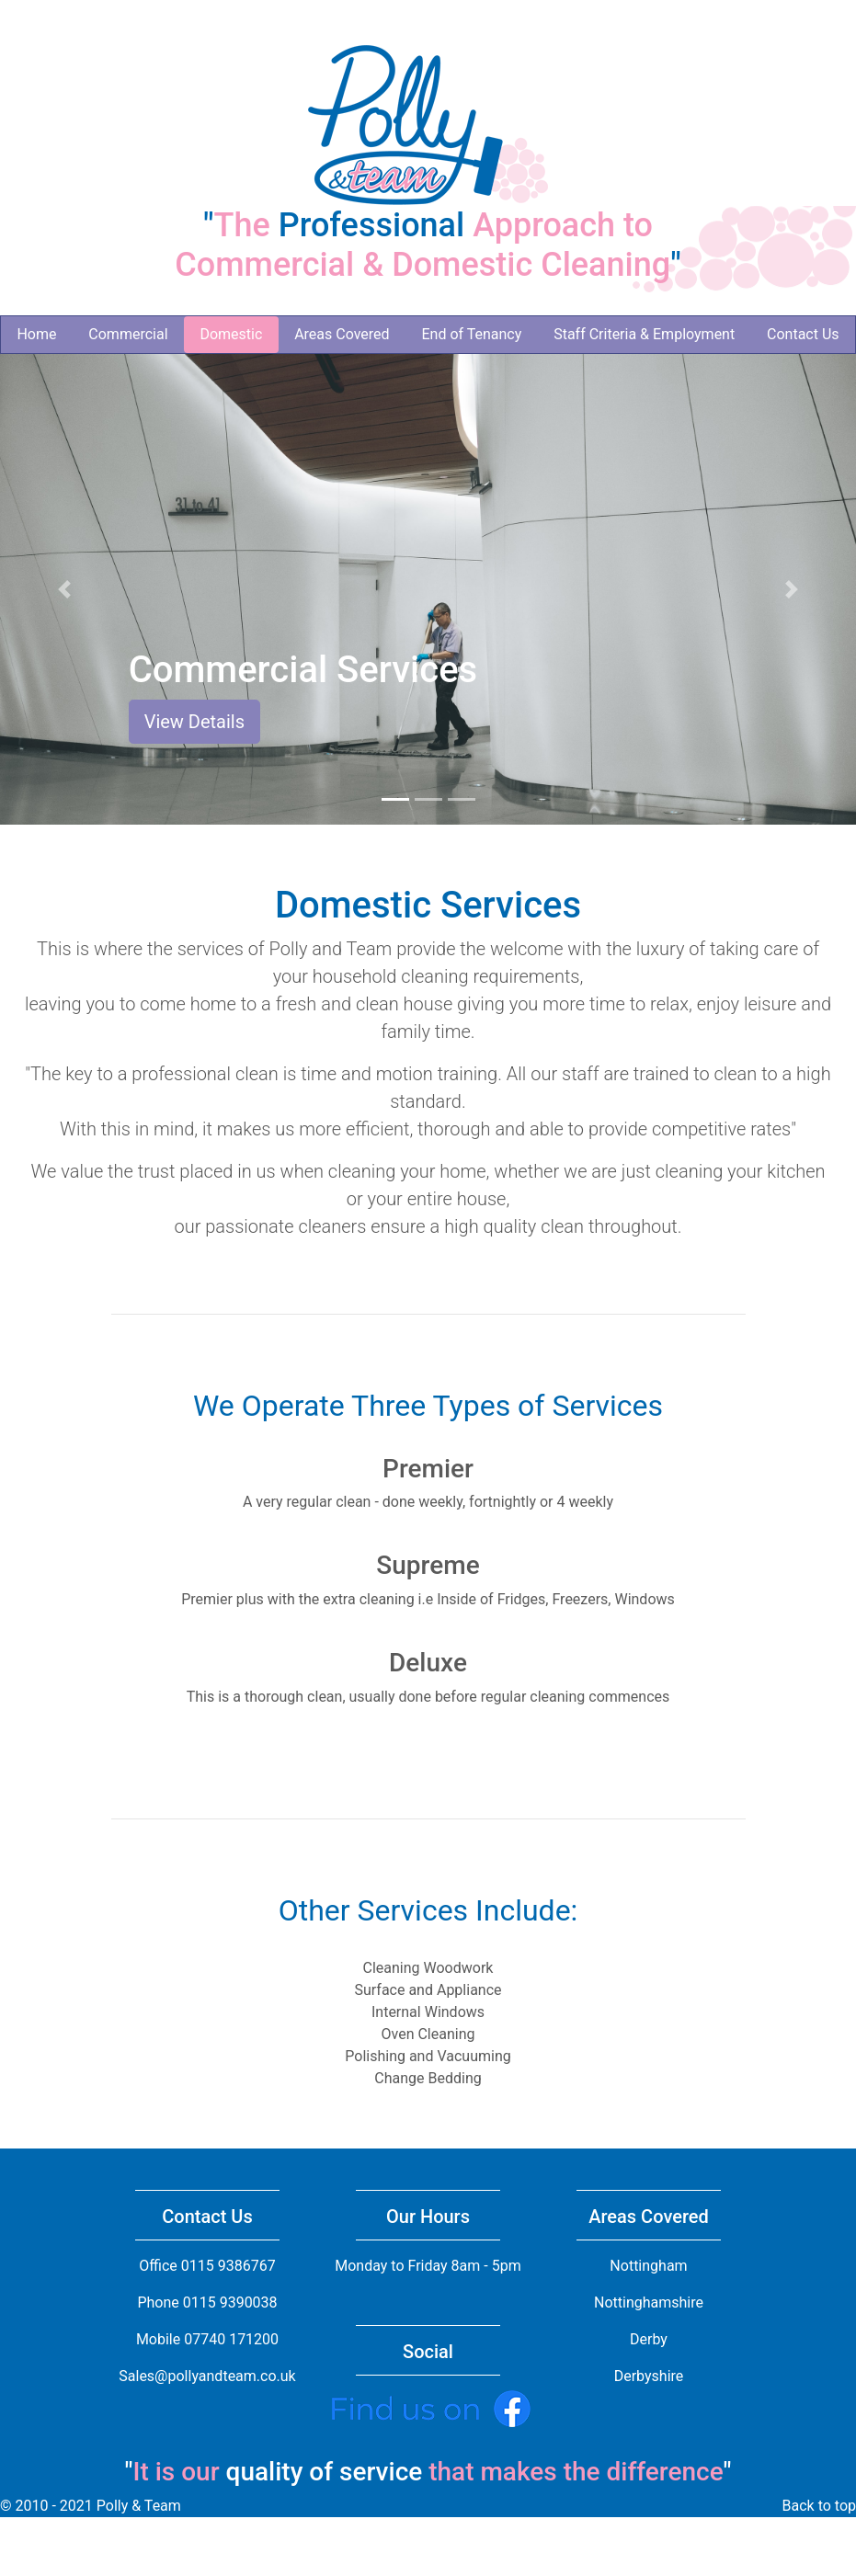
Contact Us (803, 334)
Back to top (819, 2505)
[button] (64, 589)
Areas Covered (341, 334)
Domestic (231, 334)
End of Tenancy (471, 334)
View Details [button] (194, 722)
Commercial (127, 334)
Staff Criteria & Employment (644, 334)
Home (36, 334)
